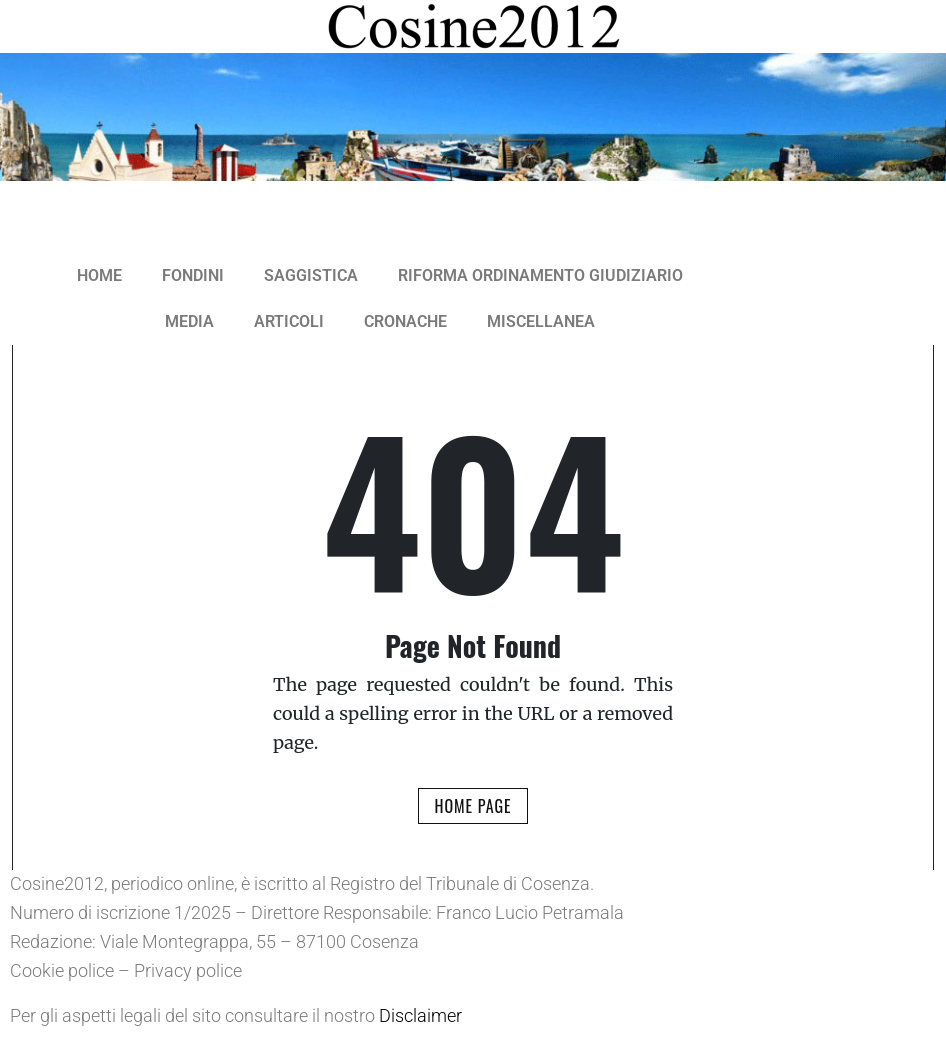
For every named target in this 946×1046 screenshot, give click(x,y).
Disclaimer (420, 1015)
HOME (99, 275)
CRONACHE (405, 321)
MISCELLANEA (541, 321)
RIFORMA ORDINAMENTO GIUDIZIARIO (540, 275)
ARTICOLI (289, 321)
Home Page (472, 806)
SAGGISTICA (311, 275)
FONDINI (193, 275)
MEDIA (189, 321)
